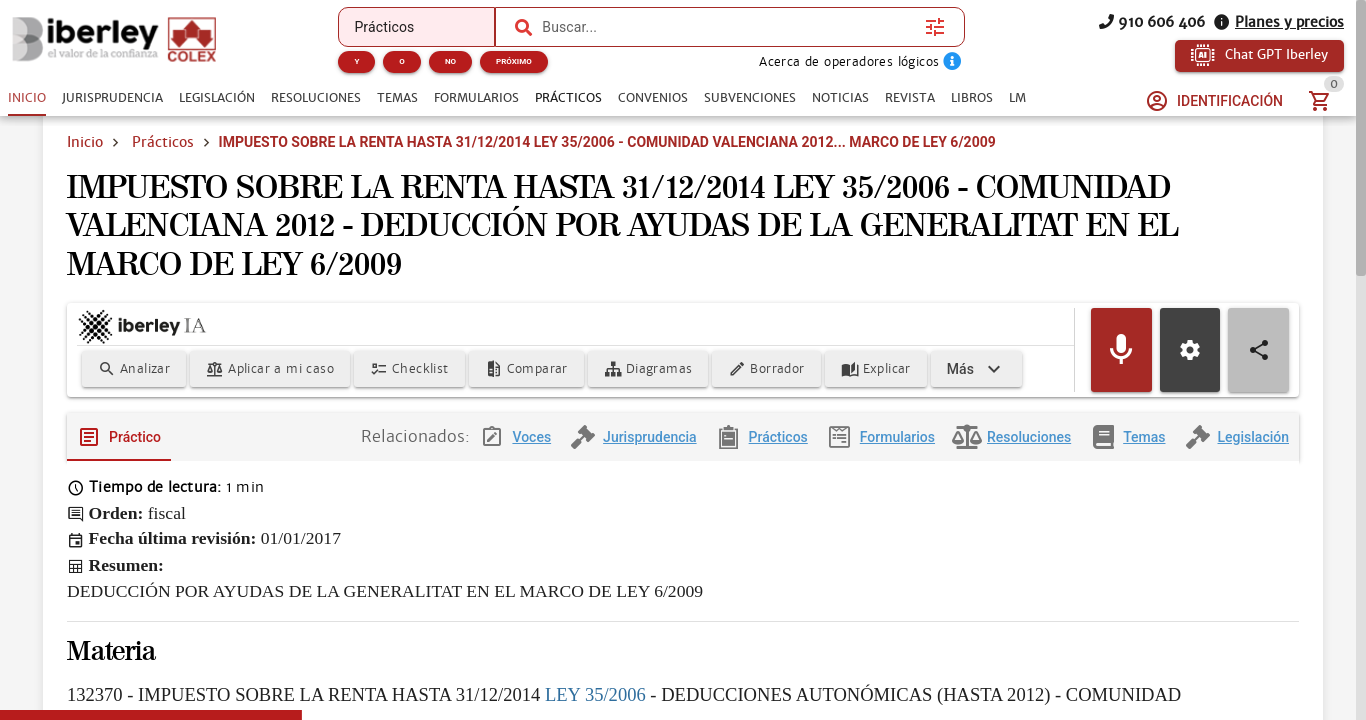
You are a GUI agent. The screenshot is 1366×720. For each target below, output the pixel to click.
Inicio (85, 168)
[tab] (27, 98)
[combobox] (728, 27)
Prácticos (163, 168)
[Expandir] (575, 402)
